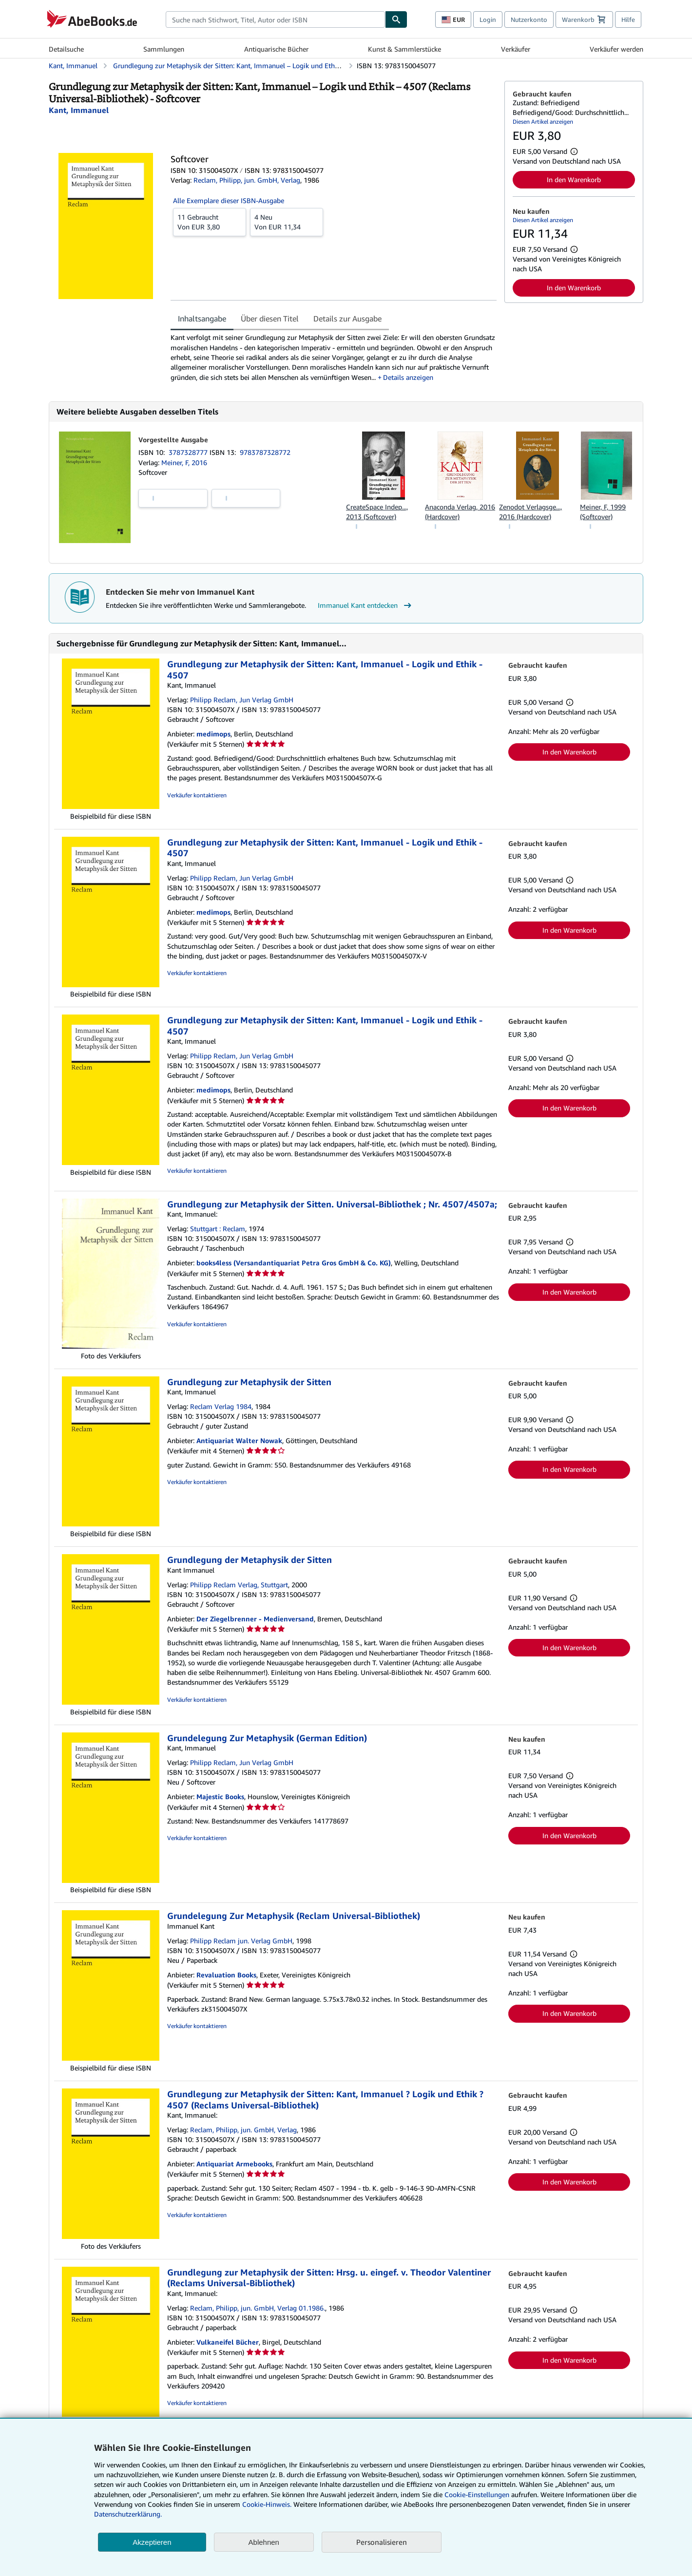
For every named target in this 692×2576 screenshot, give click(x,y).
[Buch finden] (396, 19)
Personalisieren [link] (381, 2542)
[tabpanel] (334, 357)
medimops (213, 734)
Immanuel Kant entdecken (366, 605)
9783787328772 (265, 452)
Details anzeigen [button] (408, 377)
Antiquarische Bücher (276, 49)
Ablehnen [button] (264, 2542)
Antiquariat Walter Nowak (239, 1440)
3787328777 (189, 452)
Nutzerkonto (529, 19)
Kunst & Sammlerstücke (404, 49)
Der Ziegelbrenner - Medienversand (255, 1619)
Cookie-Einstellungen (476, 2494)
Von (209, 221)
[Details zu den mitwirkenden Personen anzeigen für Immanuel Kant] (79, 110)
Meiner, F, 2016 (184, 462)
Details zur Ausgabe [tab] (347, 318)
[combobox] (275, 19)
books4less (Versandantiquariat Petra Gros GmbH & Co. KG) (293, 1263)
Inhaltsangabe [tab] (202, 318)
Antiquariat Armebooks (234, 2164)
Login (488, 19)
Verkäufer (515, 49)
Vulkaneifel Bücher (227, 2342)
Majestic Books (220, 1796)
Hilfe (628, 19)
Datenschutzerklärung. (128, 2514)
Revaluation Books (226, 1975)
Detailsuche (66, 49)
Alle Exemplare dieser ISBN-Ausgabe (228, 200)
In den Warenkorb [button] (574, 179)
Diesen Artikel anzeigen (543, 121)
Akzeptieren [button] (152, 2542)
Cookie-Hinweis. (266, 2504)
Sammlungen (163, 49)
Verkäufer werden (616, 49)
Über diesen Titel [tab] (270, 318)
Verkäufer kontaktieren (197, 795)
